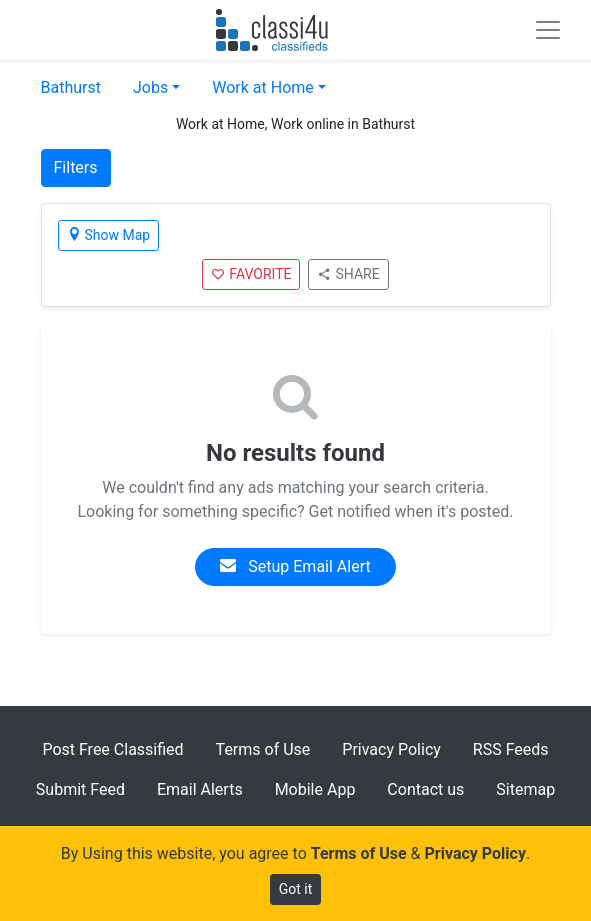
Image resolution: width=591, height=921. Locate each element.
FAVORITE (251, 274)
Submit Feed (80, 789)
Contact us (425, 789)
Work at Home (263, 87)
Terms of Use (263, 749)
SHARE (348, 274)
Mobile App (315, 789)
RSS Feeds (511, 749)
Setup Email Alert (295, 566)
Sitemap (525, 789)
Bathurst (71, 87)
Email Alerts (200, 789)
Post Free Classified (112, 749)
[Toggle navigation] (548, 30)
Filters (76, 167)
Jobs (150, 87)
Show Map (109, 235)
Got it (296, 889)
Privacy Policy (391, 749)
